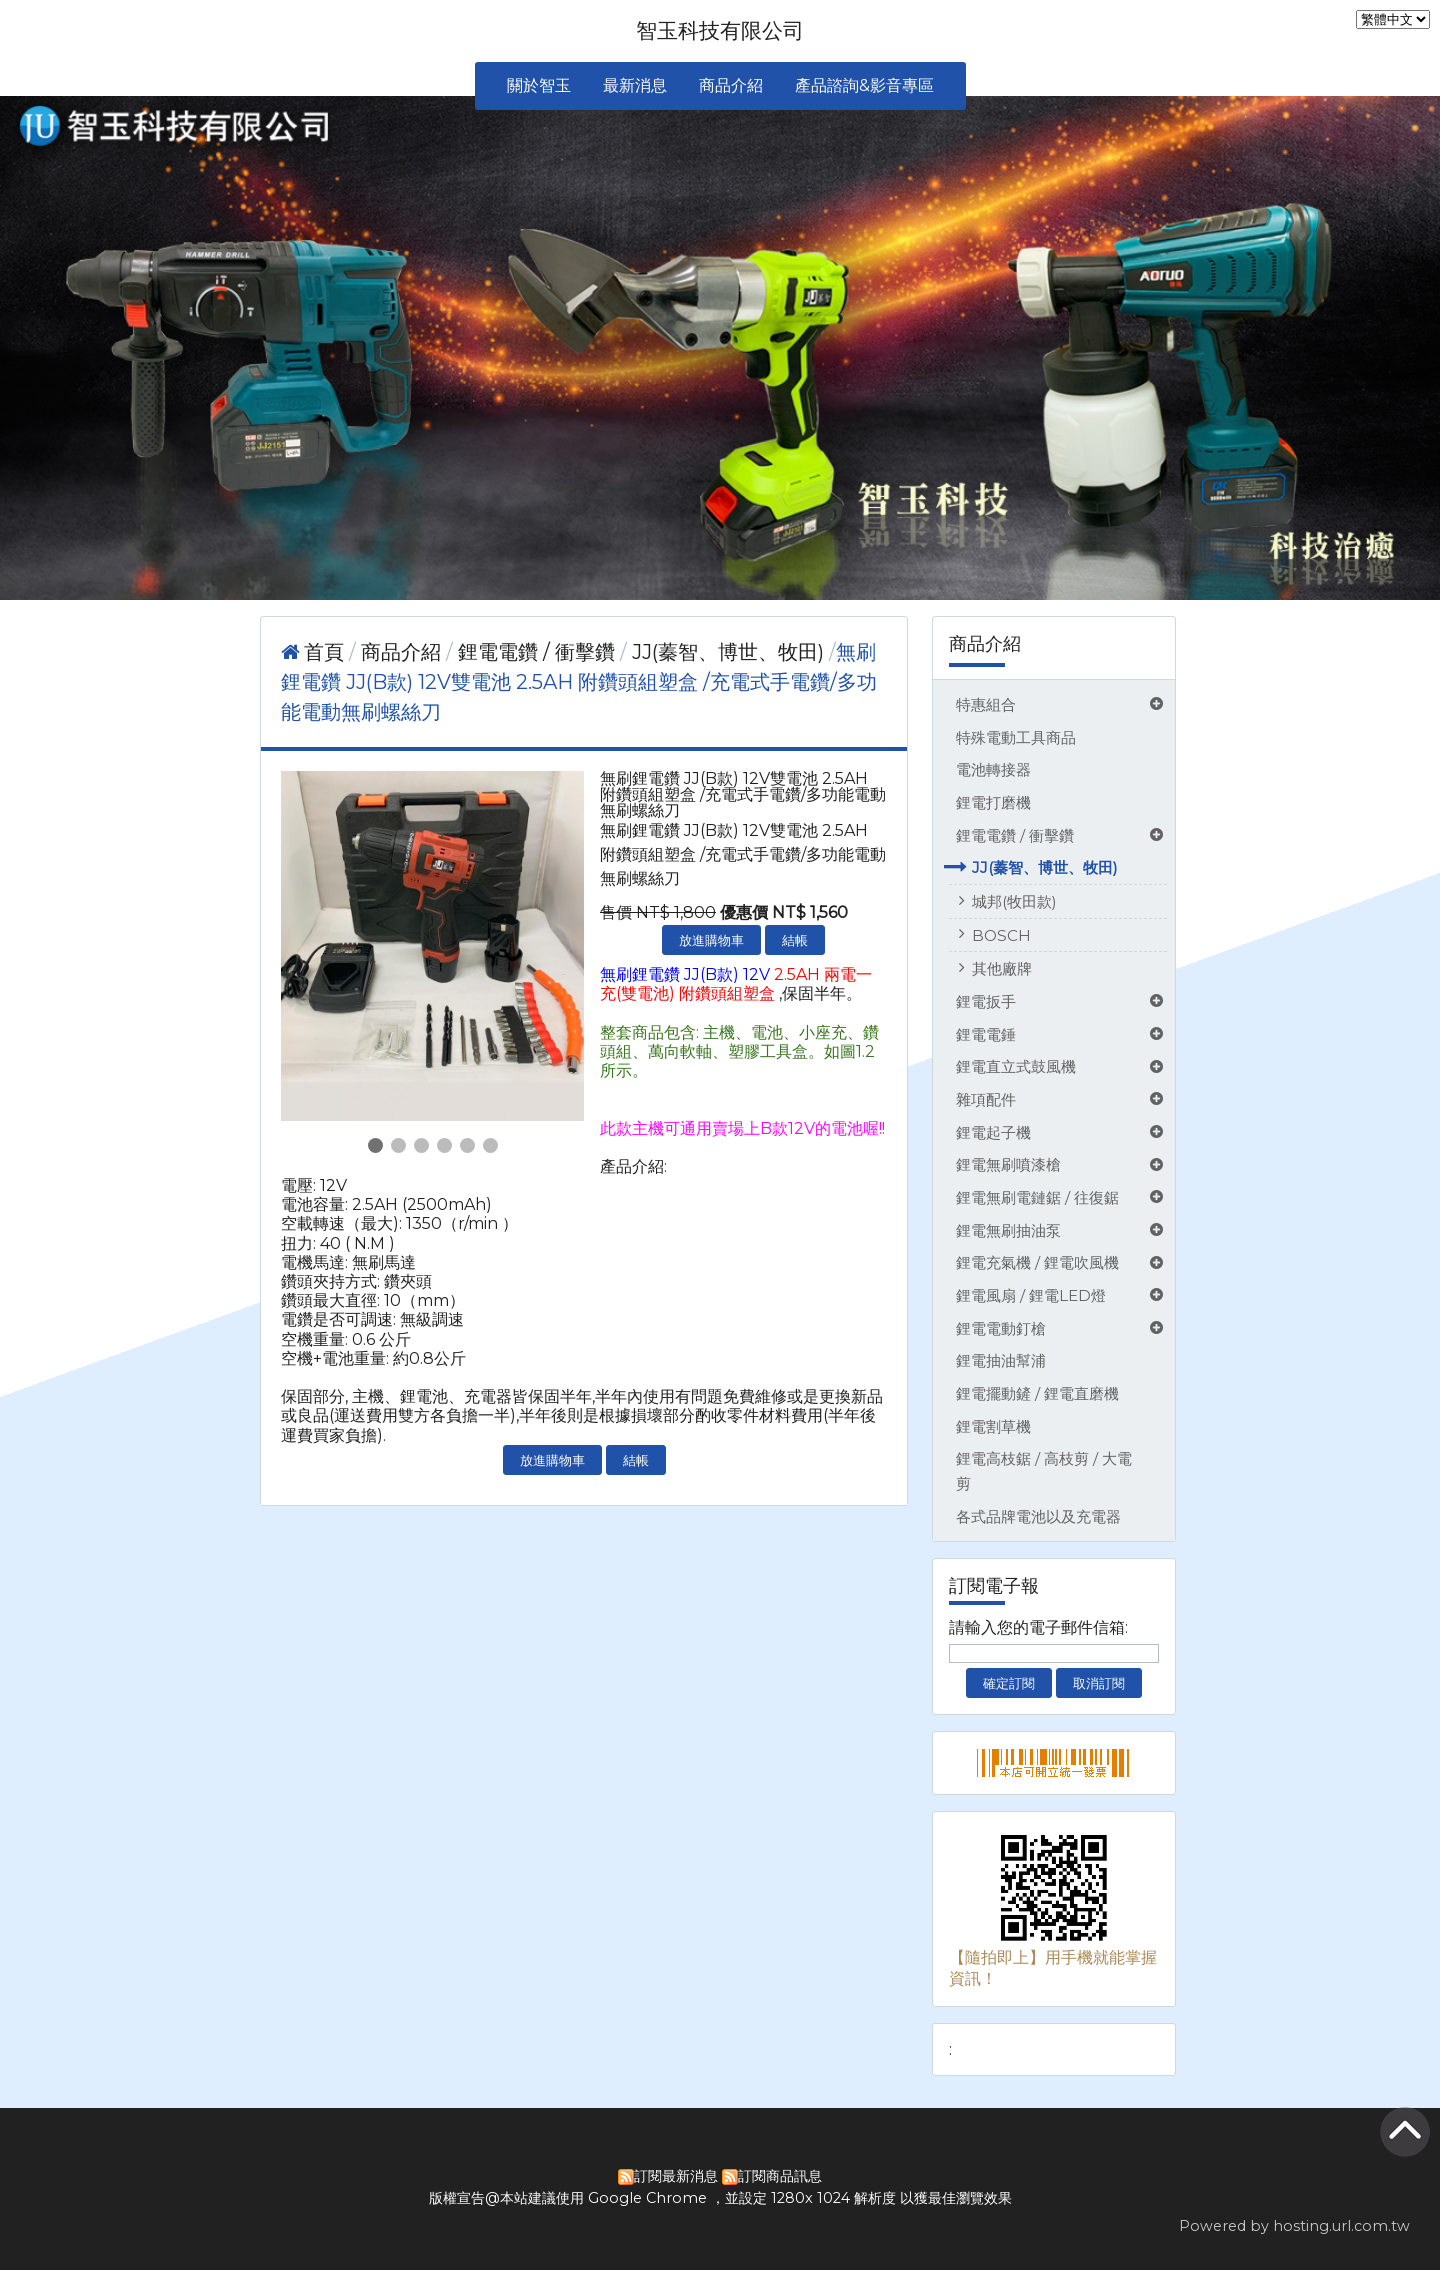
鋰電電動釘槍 (1001, 1328)
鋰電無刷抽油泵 (1008, 1230)
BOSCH (1001, 935)
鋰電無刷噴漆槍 (1008, 1164)
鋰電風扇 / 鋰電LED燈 (1031, 1295)
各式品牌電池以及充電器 (1038, 1516)
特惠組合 (986, 704)
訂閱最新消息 (676, 2176)
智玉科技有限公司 (720, 30)
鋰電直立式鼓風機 (1016, 1066)
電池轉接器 (993, 769)
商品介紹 (403, 652)
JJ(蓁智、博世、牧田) (1045, 867)
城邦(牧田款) (1014, 901)
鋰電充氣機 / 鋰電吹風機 (1037, 1262)
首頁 (324, 652)
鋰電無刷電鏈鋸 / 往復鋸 (1037, 1197)
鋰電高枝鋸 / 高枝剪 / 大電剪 (1044, 1471)
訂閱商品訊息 (780, 2176)
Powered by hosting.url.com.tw (1294, 2226)
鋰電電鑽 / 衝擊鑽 (1015, 835)
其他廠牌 (1002, 968)
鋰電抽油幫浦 (1001, 1360)
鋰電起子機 (993, 1132)
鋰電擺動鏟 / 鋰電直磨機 (1037, 1393)
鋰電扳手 (986, 1001)
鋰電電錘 (986, 1034)
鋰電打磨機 (993, 802)
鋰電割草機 (993, 1426)
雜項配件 (986, 1099)
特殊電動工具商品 (1016, 737)
